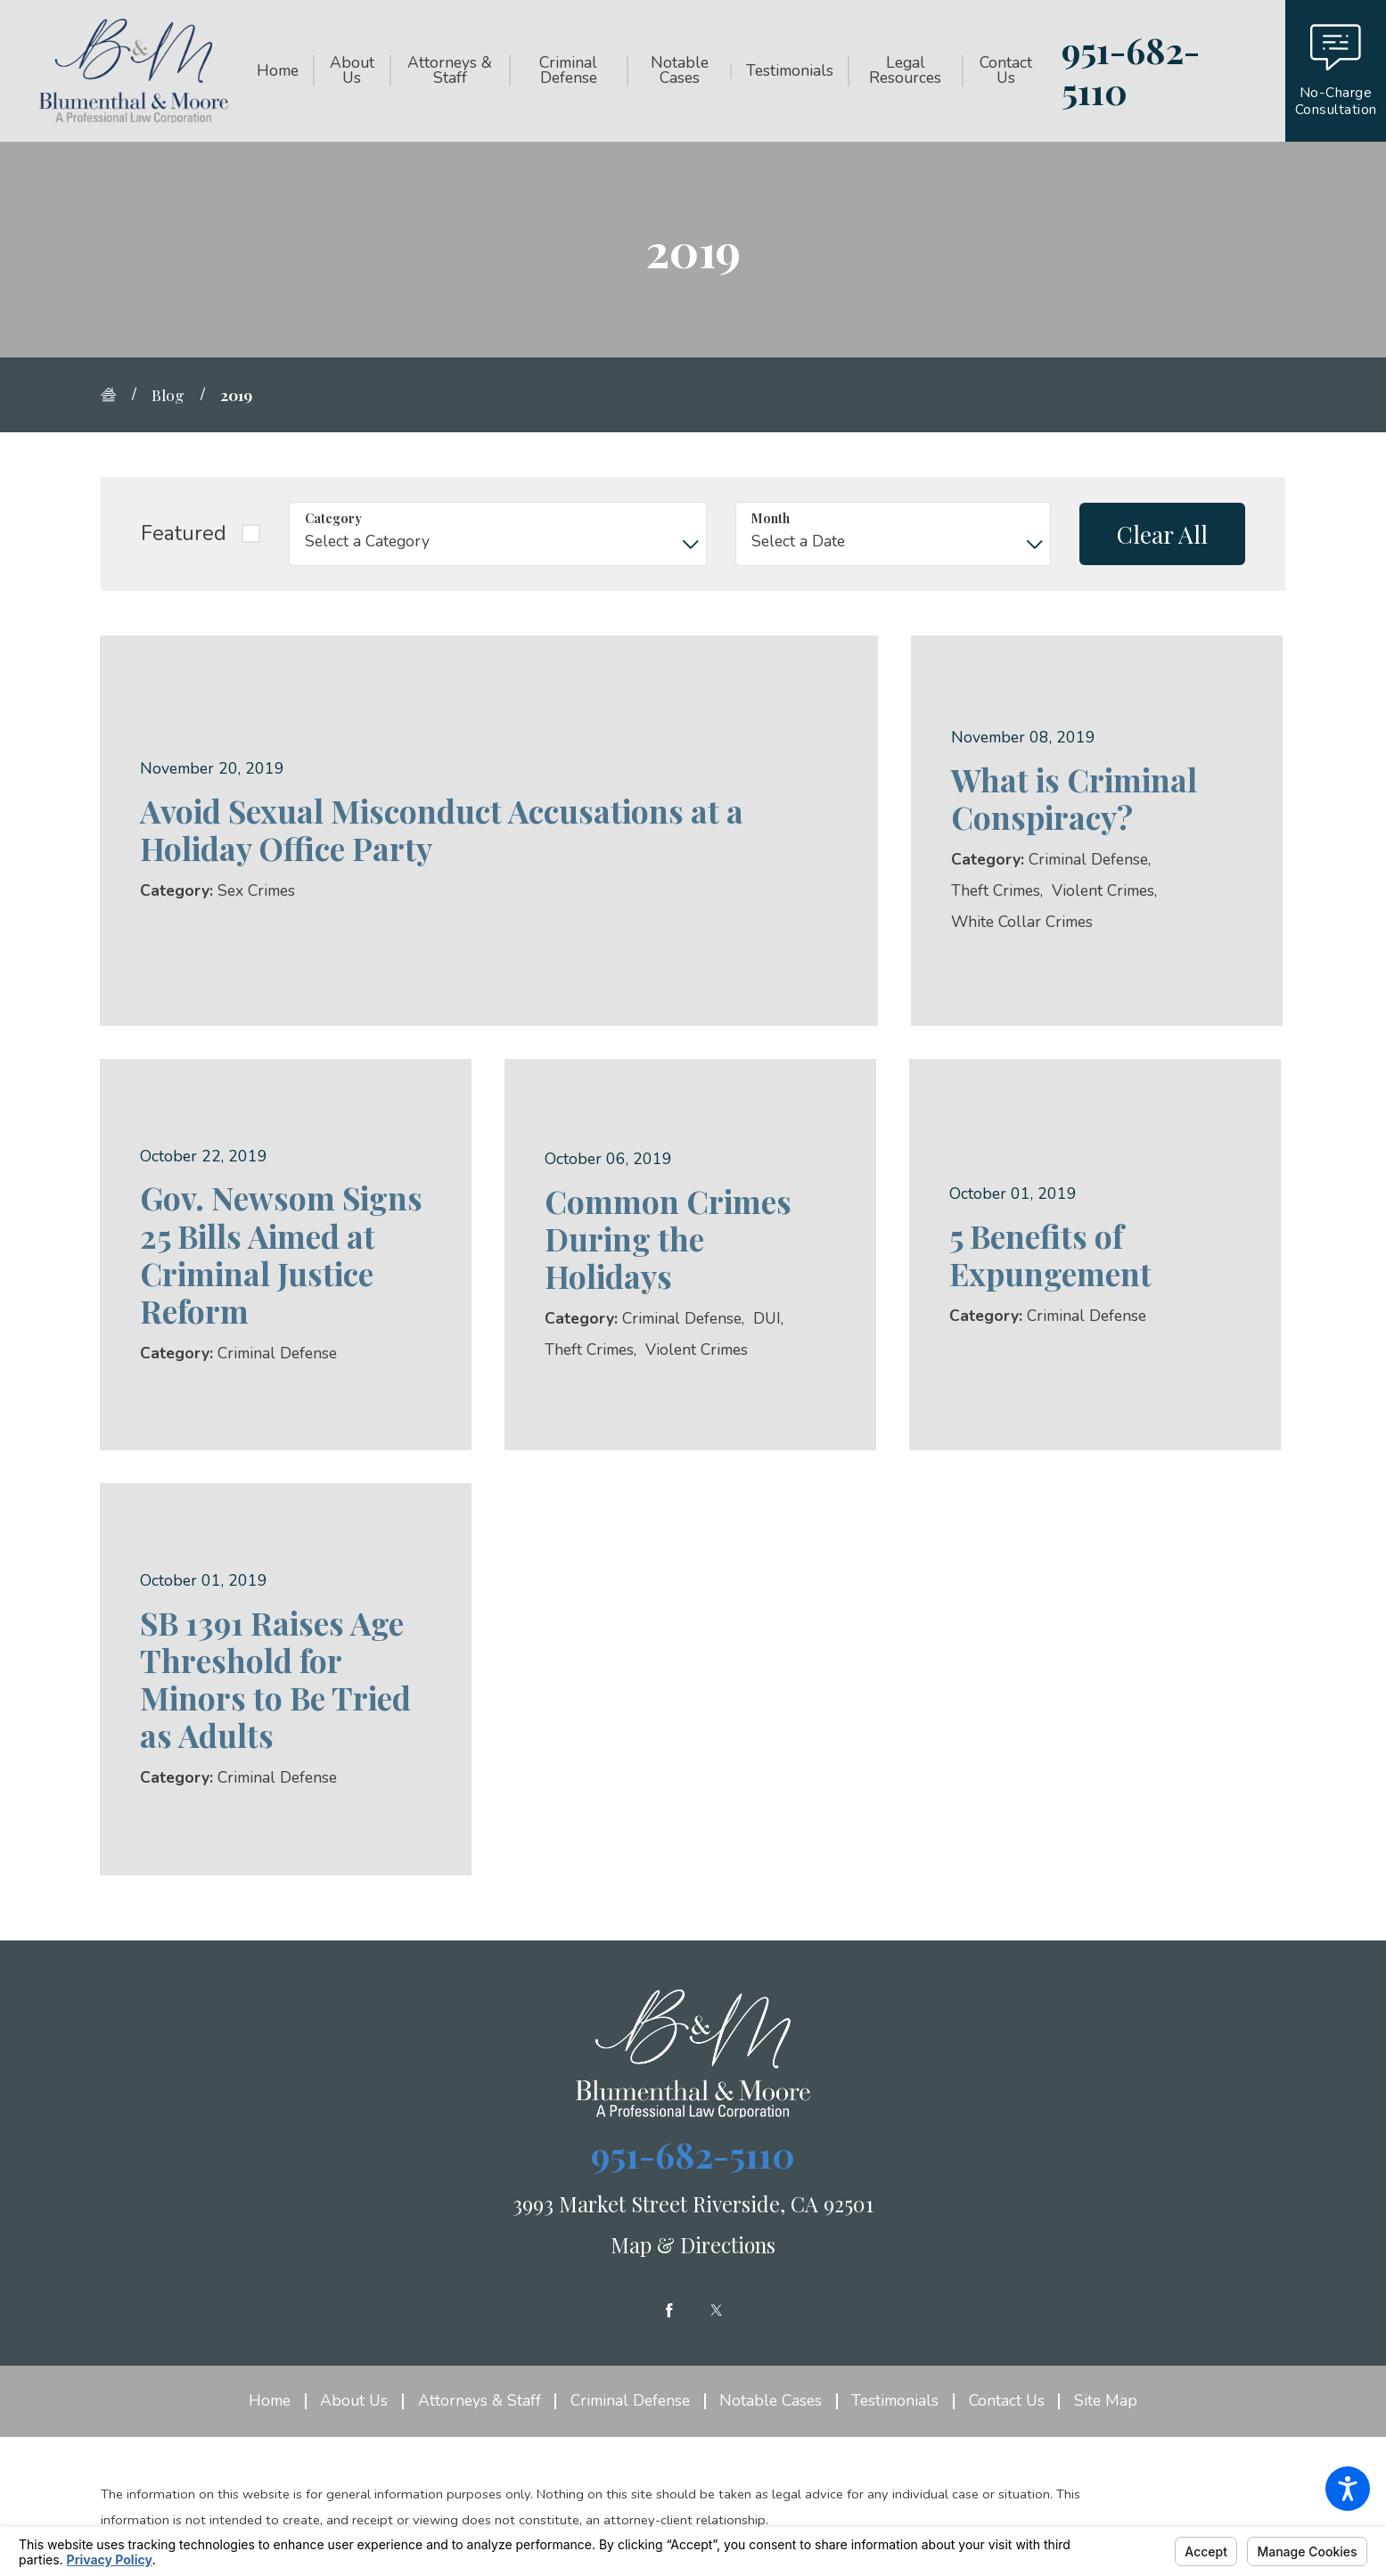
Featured (183, 533)
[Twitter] (716, 2310)
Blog (168, 394)
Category (333, 518)
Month (770, 518)
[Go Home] (116, 395)
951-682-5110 (1131, 71)
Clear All (1162, 534)
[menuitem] (285, 70)
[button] (1347, 2488)
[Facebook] (669, 2310)
